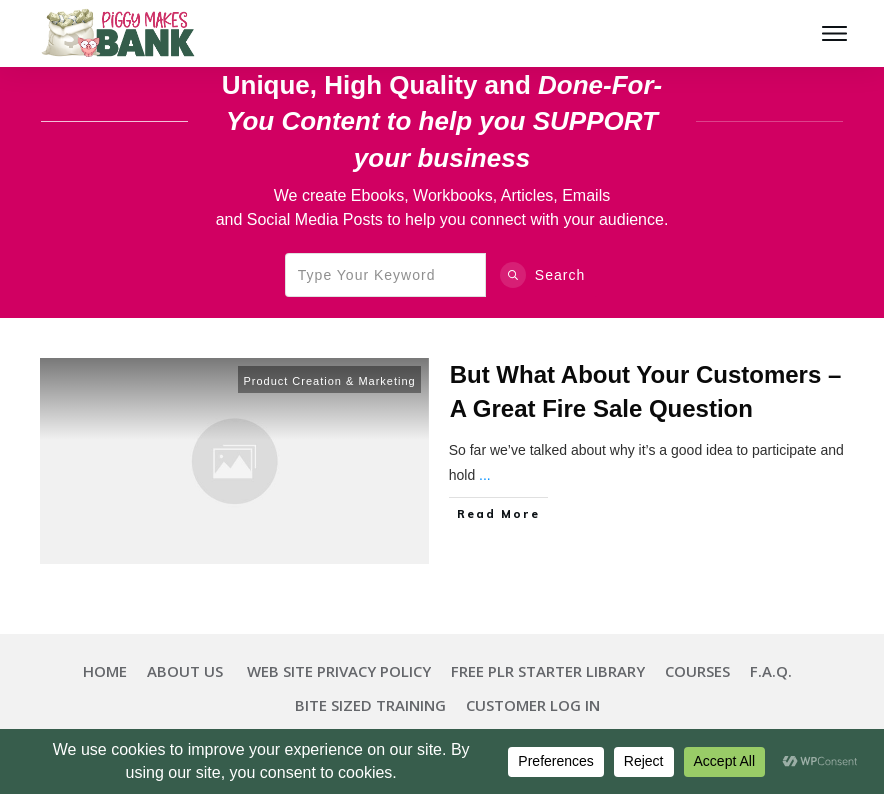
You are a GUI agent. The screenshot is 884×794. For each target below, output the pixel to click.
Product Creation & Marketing (329, 381)
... (485, 475)
